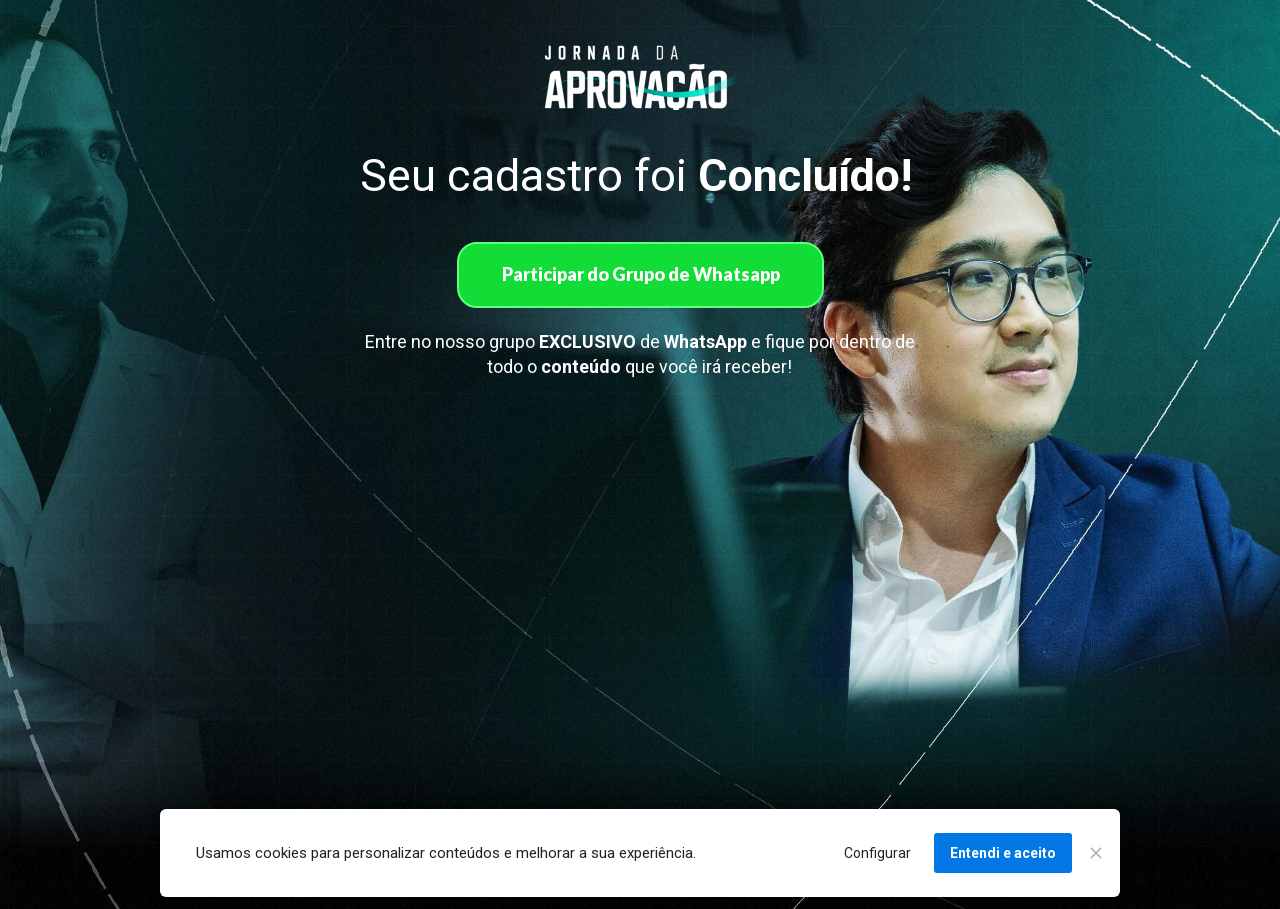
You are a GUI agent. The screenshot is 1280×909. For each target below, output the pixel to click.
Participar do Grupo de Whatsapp (640, 274)
